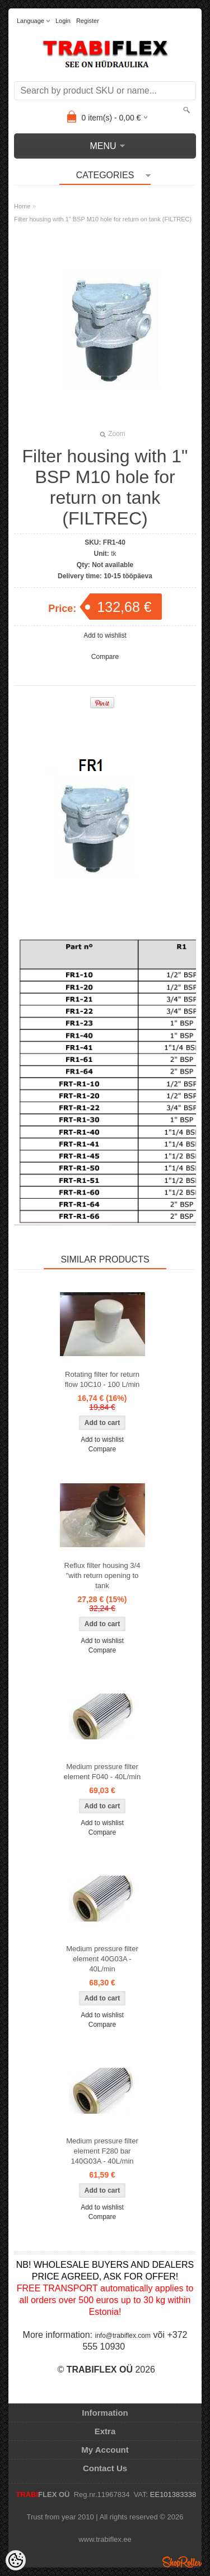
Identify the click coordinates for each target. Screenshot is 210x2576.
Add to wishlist (105, 635)
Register (87, 20)
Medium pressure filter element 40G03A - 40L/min (102, 1958)
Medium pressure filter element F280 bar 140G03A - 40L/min (102, 2151)
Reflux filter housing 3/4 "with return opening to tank (102, 1575)
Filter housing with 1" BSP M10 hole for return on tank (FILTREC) (103, 219)
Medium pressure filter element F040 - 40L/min (102, 1771)
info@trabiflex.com (123, 2336)
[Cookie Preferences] (16, 2560)
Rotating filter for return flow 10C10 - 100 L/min (102, 1379)
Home (22, 206)
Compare (105, 657)
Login (63, 20)
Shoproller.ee (182, 2562)
